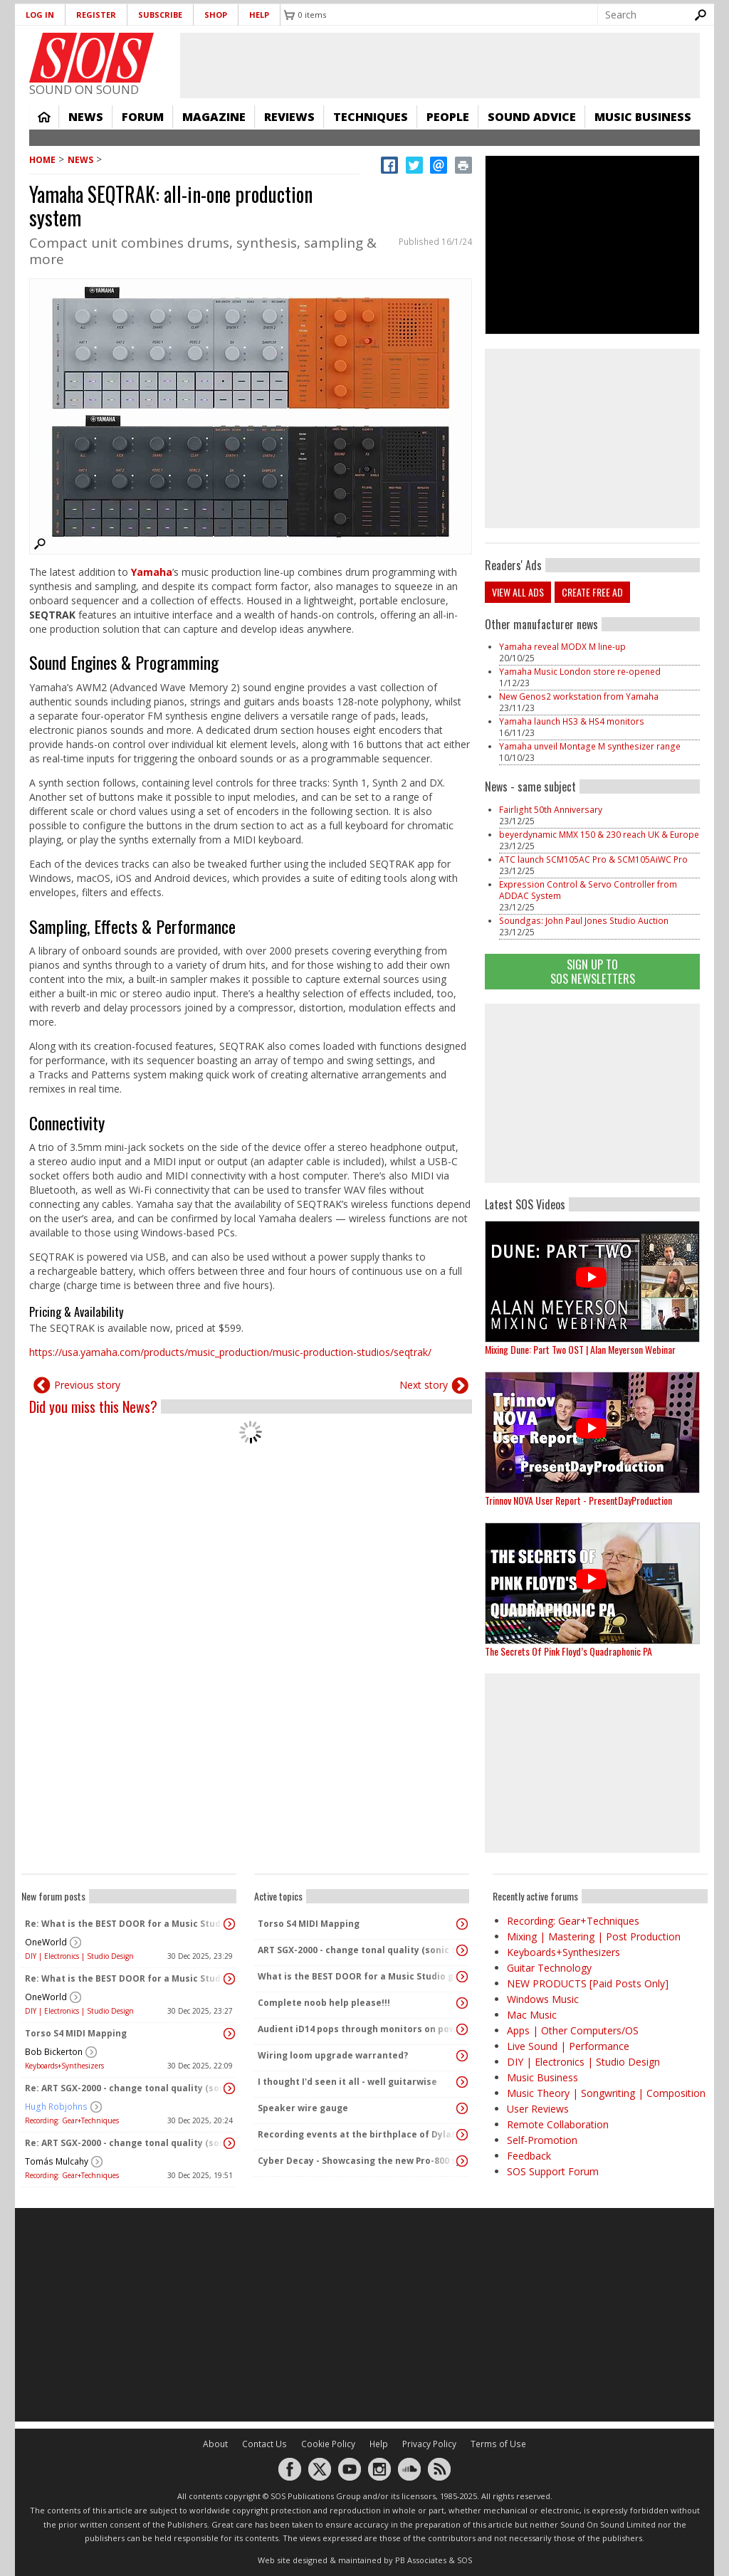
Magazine (214, 117)
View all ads (518, 591)
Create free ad (592, 591)
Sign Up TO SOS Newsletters (592, 971)
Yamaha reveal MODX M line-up (562, 647)
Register (96, 14)
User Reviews (538, 2108)
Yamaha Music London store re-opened (580, 672)
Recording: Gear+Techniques (72, 2120)
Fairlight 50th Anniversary (550, 810)
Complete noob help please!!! (324, 2003)
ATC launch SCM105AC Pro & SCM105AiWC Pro (593, 859)
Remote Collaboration (558, 2124)
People (447, 117)
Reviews (289, 117)
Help (259, 14)
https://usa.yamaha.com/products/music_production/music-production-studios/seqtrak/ (230, 1352)
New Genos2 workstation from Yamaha (579, 696)
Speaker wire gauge (303, 2108)
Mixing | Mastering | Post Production (594, 1936)
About (215, 2444)
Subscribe (160, 14)
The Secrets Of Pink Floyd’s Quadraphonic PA (568, 1651)
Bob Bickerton (54, 2052)
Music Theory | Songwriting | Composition (606, 2093)
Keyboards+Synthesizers (64, 2066)
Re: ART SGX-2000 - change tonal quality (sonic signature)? (125, 2088)
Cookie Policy (328, 2444)
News (85, 117)
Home (44, 116)
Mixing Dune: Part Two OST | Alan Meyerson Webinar (580, 1349)
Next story (423, 1385)
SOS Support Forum (553, 2171)
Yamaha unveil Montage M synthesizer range (590, 746)
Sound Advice (532, 117)
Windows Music (543, 1999)
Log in (40, 14)
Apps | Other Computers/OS (573, 2030)
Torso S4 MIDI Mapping (76, 2033)
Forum (143, 117)
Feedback (529, 2155)
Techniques (370, 117)
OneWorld (46, 1942)
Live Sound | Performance (568, 2046)
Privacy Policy (429, 2444)
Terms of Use (498, 2444)
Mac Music (532, 2015)
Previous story (87, 1385)
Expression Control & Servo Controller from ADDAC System (588, 890)
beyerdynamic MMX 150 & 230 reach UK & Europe (599, 835)
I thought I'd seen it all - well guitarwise (347, 2082)
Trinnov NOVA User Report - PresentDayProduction (578, 1500)
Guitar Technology (549, 1968)
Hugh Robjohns (56, 2107)
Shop (215, 14)
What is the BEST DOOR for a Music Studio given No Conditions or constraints (358, 1976)
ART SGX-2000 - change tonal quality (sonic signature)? (358, 1950)
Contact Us (264, 2444)
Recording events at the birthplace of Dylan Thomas (358, 2134)
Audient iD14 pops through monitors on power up (358, 2029)
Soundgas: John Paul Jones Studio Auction (583, 921)
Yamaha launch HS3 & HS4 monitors (571, 721)
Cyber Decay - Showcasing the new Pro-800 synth (358, 2161)
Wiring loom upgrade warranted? (333, 2055)
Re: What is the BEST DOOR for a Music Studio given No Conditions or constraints (125, 1924)
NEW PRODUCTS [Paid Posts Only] (587, 1983)
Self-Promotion (542, 2140)
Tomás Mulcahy (56, 2161)
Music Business (642, 117)
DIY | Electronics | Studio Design (79, 1956)
